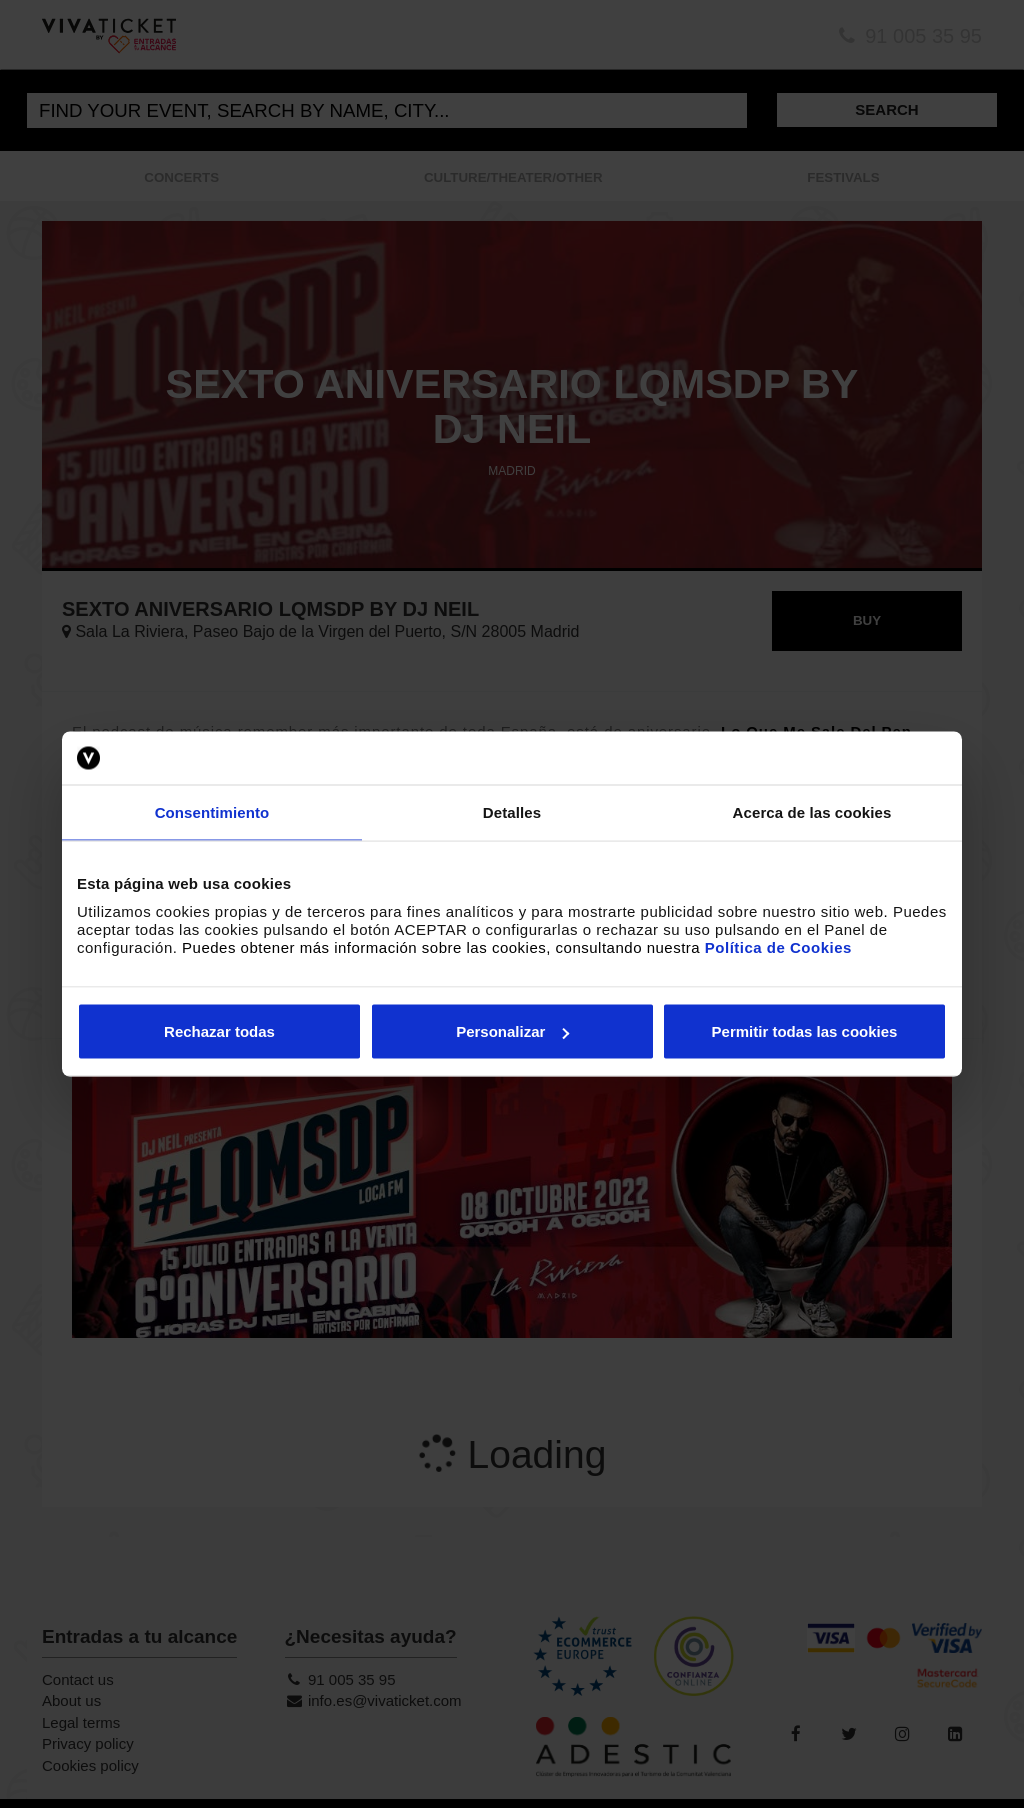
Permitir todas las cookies (805, 1031)
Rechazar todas (219, 1031)
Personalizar (512, 1031)
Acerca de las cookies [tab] (812, 811)
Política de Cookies (778, 947)
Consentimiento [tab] (212, 811)
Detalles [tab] (512, 811)
